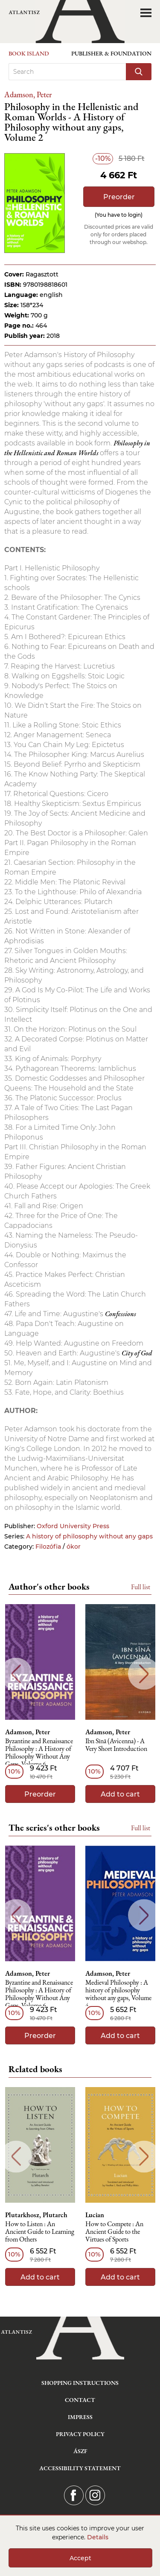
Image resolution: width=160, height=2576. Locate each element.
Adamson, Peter (28, 94)
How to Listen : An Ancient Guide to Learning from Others (39, 2232)
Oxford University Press (73, 1526)
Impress (80, 2417)
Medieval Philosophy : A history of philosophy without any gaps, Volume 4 (118, 1994)
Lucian (94, 2215)
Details (97, 2537)
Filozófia (48, 1546)
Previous (16, 1674)
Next (144, 1674)
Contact (80, 2400)
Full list (140, 1586)
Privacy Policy (80, 2434)
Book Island (29, 53)
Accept (80, 2558)
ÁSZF (80, 2451)
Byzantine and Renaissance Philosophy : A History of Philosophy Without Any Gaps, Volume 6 (39, 1752)
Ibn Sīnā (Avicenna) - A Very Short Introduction (116, 1745)
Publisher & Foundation (111, 53)
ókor (74, 1546)
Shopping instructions (80, 2383)
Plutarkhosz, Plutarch (36, 2215)
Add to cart (120, 1794)
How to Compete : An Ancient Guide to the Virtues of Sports (114, 2232)
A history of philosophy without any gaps (89, 1536)
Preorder (119, 197)
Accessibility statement (80, 2468)
